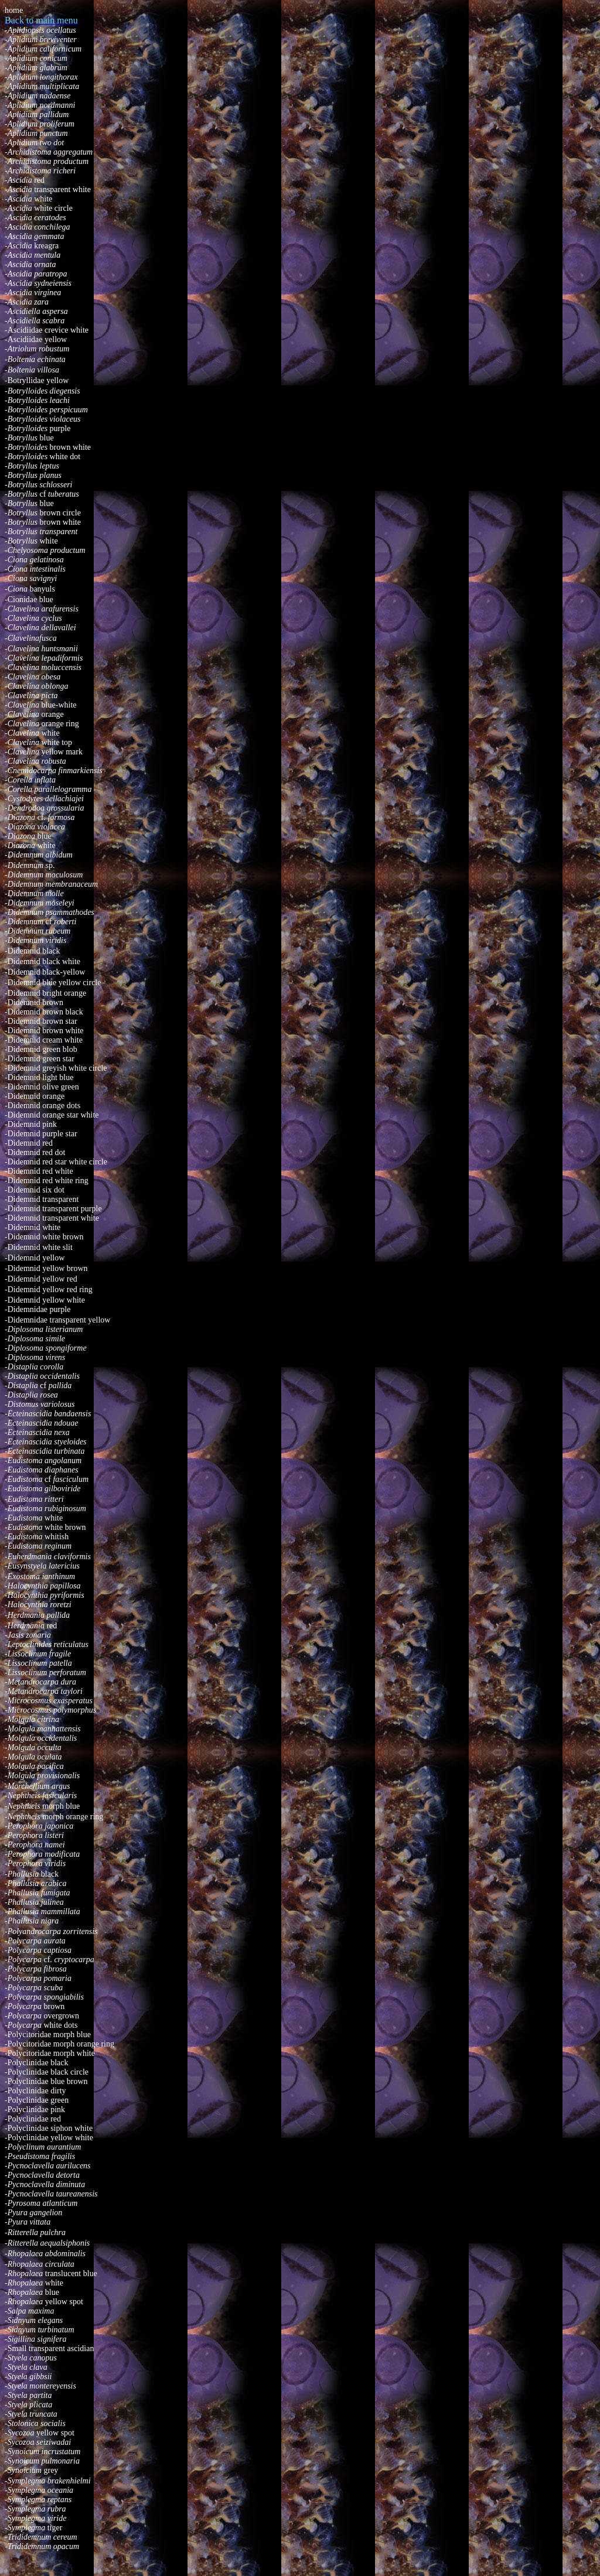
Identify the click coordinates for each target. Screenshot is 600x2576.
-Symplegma (26, 2527)
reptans (38, 2499)
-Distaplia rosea (31, 1395)
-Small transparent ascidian (49, 2348)
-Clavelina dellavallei (40, 627)
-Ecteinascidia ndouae (42, 1423)
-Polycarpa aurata (35, 1940)
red (25, 180)
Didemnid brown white (44, 1030)
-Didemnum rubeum (37, 931)
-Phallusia (23, 1874)
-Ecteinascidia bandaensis (48, 1413)
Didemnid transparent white (52, 1218)
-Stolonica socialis (35, 2423)
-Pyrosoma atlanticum (41, 2203)
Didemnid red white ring (46, 1180)
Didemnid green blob (41, 1049)
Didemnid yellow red (41, 1279)
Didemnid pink (31, 1124)
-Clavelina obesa (32, 676)
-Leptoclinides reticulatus (46, 1644)
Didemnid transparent (42, 1199)
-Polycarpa (24, 2015)
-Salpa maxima (29, 2311)
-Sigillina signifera (35, 2339)
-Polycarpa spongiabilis (44, 1997)
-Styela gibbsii (28, 2376)
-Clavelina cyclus (33, 618)
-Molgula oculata (33, 1756)
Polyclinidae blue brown (46, 2081)
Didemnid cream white (44, 1040)
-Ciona (17, 589)
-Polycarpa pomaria (38, 1978)
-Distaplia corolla (34, 1366)
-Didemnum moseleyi (39, 902)
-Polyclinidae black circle (46, 2072)
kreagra (32, 245)
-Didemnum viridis (35, 940)
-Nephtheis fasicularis (41, 1795)
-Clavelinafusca (31, 638)
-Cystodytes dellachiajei (44, 798)
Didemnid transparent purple (53, 1208)
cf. (39, 817)
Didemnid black (32, 951)
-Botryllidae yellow (37, 380)
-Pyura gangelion (33, 2212)
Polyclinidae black (36, 2062)
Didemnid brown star (41, 1021)
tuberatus (63, 494)
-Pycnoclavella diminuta (45, 2184)
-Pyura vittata (27, 2222)
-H (9, 1615)
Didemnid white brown (44, 1236)
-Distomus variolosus (39, 1404)
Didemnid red (29, 1143)
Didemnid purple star (41, 1133)
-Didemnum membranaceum (51, 884)
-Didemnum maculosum (44, 874)
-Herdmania (25, 1625)
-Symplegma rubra (35, 2509)
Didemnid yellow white (45, 1300)
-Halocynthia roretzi (38, 1604)
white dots (41, 2025)
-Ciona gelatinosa (34, 559)
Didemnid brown (34, 1002)
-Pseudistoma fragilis (40, 2156)
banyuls (42, 589)
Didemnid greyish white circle (56, 1068)
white (28, 198)
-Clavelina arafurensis (42, 608)
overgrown (61, 2015)
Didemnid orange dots (42, 1105)
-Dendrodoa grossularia (44, 808)
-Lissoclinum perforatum (45, 1672)
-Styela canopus (31, 2357)
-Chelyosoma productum (45, 550)
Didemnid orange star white (52, 1115)
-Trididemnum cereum (41, 2537)
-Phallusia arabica (35, 1883)
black (50, 1874)
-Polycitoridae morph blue (48, 2034)
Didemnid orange (34, 1096)
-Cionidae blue (29, 599)
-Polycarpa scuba (34, 1987)
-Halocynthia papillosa (43, 1585)
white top (38, 742)
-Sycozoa (20, 2432)
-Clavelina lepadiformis (44, 658)
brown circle (43, 512)
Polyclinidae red (33, 2118)
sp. (50, 865)
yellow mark (44, 751)
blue (29, 437)
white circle (39, 208)
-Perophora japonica (39, 1826)
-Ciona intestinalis (35, 569)
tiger (55, 2527)
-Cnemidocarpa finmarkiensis (54, 770)
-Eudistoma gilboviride (43, 1488)
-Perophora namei (35, 1844)
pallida (58, 1615)
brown (34, 2006)
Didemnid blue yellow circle (53, 982)
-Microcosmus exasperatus (49, 1700)
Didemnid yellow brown (46, 1268)
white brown (45, 1527)
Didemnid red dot (35, 1152)
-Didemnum (25, 865)
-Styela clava (26, 2367)
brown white (48, 447)
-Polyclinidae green (37, 2100)
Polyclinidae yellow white (49, 2137)
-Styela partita (28, 2395)
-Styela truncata (31, 2414)
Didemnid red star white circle (56, 1161)
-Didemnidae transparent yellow (57, 1320)
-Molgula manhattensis (43, 1728)
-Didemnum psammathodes (49, 912)
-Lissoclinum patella (38, 1663)
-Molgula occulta (33, 1747)
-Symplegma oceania (39, 2490)
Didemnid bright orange (45, 993)
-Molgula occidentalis (41, 1738)
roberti (64, 921)
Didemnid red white (39, 1171)
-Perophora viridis (35, 1863)
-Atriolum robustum (37, 348)
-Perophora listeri (34, 1835)
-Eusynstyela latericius (42, 1566)
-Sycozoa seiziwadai (38, 2442)
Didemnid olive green (42, 1086)
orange (34, 714)
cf (44, 494)
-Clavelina (23, 705)
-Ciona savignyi (31, 578)
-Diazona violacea (35, 826)
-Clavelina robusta (35, 761)
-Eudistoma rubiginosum (45, 1508)
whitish (37, 1536)
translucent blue (51, 2273)
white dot (42, 456)
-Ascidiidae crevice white (46, 330)
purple (37, 428)
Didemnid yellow (34, 1257)
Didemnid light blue (39, 1077)
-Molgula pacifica (34, 1766)
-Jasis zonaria (28, 1635)
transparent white (48, 189)
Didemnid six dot (34, 1189)
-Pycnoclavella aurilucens (48, 2165)
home (14, 10)
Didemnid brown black (44, 1011)
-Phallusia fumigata (37, 1892)
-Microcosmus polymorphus (50, 1710)
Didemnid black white (42, 961)
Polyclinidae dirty (35, 2090)
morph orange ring (54, 1816)
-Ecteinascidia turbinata (44, 1451)
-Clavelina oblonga (37, 686)
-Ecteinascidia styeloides (46, 1441)
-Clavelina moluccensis (43, 667)
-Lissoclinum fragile (38, 1653)
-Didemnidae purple (37, 1309)
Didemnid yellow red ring (49, 1289)
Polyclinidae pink (35, 2109)
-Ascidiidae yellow (36, 339)
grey (31, 2470)
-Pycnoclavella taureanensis (51, 2193)
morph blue (61, 1806)
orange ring (60, 723)
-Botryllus (22, 494)
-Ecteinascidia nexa (37, 1432)
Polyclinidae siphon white (49, 2128)
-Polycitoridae (29, 2043)
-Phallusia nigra (32, 1920)
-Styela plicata (28, 2404)
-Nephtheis (23, 1806)
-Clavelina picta (31, 695)
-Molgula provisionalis (42, 1775)
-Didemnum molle (34, 893)
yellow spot (44, 2301)
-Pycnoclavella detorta (42, 2175)
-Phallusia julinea (34, 1902)
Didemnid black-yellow (47, 972)
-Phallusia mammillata (42, 1911)
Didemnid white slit (39, 1247)
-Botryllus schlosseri (39, 484)
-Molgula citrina (32, 1719)
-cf (38, 1385)
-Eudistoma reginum (38, 1546)
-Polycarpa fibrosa (36, 1969)
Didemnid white (32, 1227)
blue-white (59, 705)
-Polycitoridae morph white (50, 2053)
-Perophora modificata (42, 1854)
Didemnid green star (39, 1058)
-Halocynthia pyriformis (44, 1595)
